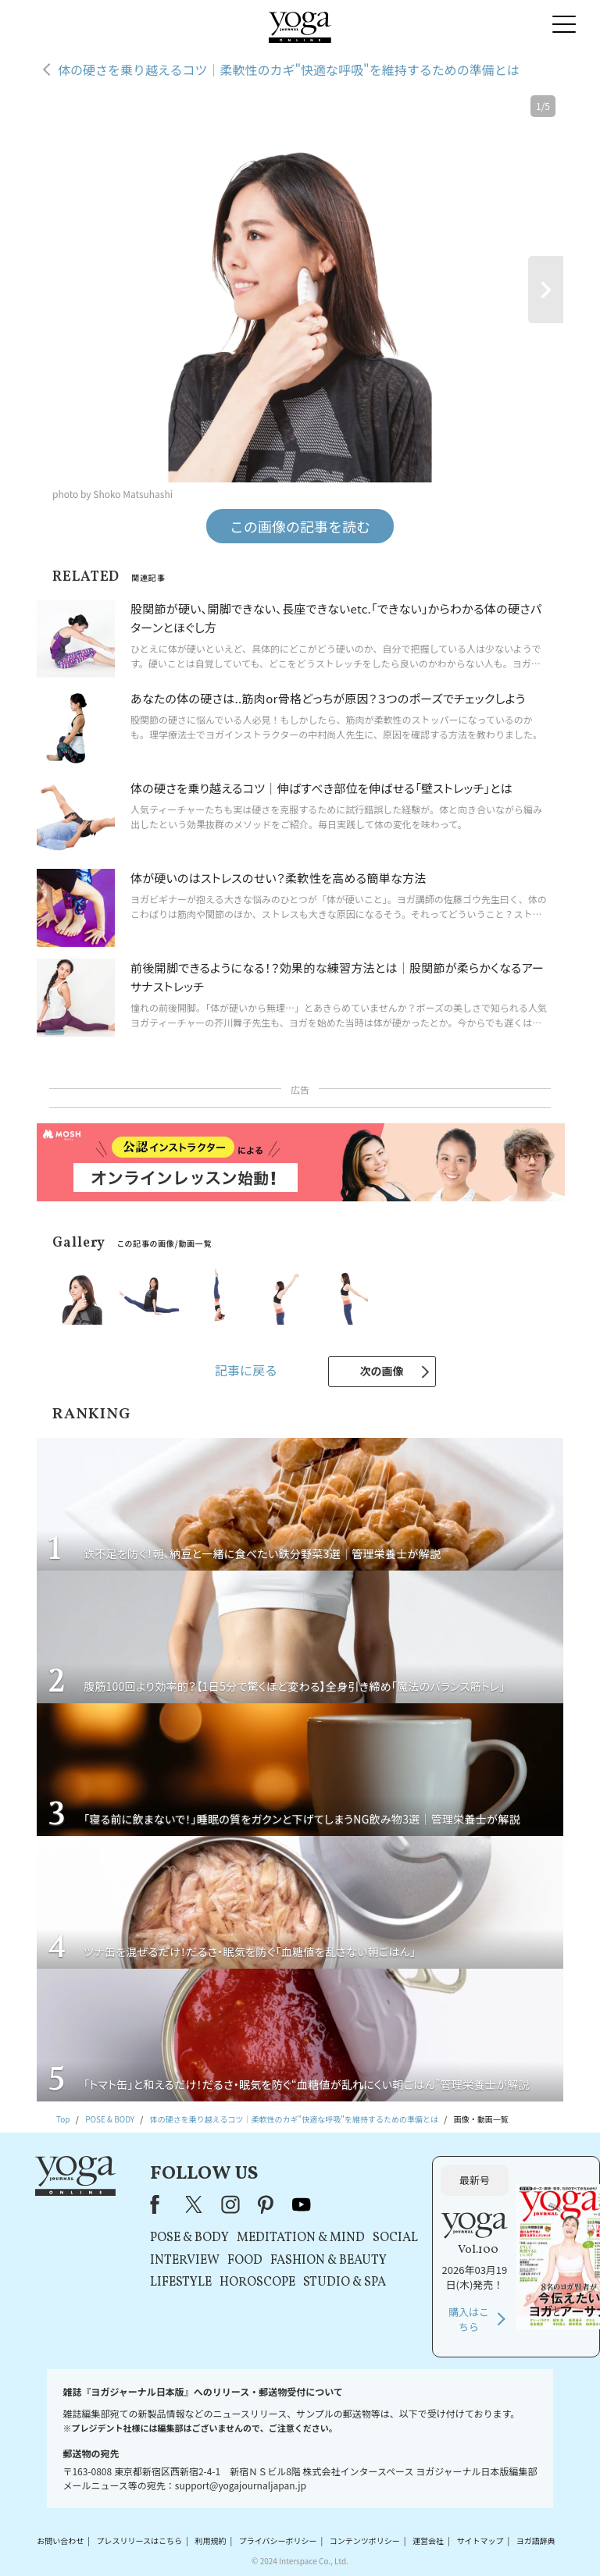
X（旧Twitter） (195, 2204)
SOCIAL (395, 2238)
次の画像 (382, 1371)
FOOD (244, 2260)
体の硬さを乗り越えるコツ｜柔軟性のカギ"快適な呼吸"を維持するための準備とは (289, 69)
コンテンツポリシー (365, 2540)
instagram (230, 2204)
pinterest (266, 2204)
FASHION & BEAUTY (328, 2260)
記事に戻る (246, 1370)
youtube (301, 2204)
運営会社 (428, 2540)
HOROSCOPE (257, 2282)
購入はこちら (468, 2319)
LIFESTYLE (181, 2282)
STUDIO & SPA (344, 2282)
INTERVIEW (185, 2260)
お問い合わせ (60, 2540)
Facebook (159, 2204)
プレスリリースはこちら (140, 2540)
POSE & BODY (189, 2238)
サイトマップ (479, 2540)
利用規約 (210, 2540)
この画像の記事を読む (300, 526)
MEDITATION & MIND (301, 2238)
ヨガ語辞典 (535, 2540)
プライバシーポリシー (278, 2540)
